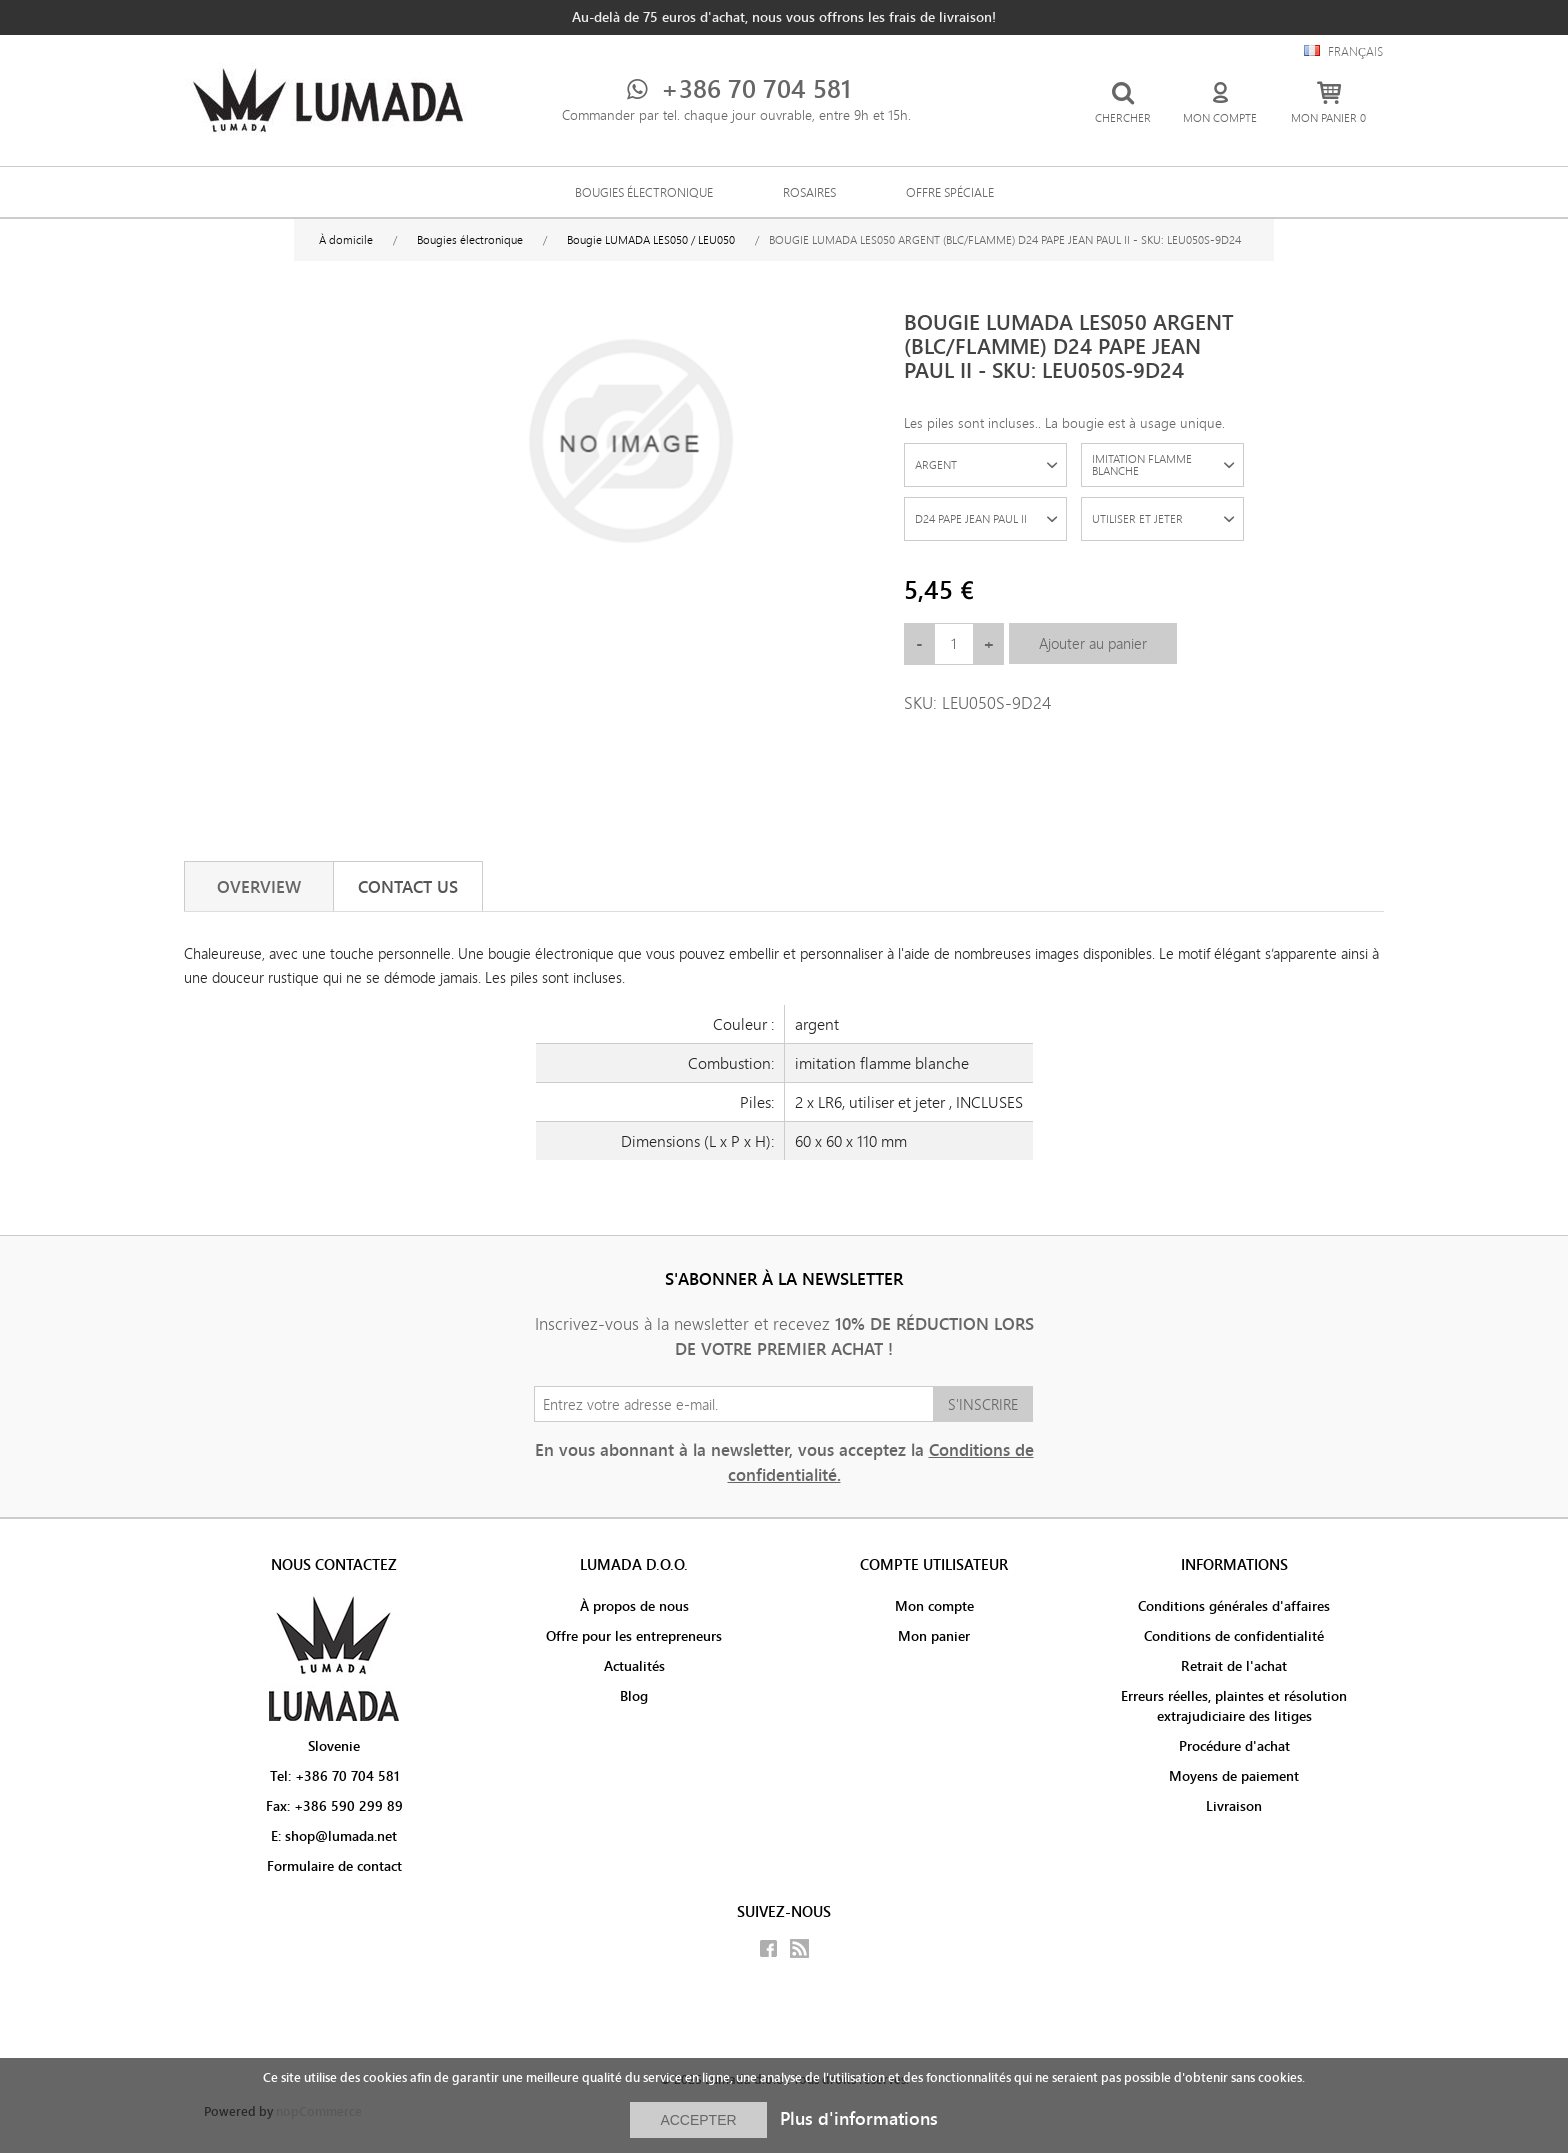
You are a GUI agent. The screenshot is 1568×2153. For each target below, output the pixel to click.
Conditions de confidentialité (1234, 1636)
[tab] (259, 886)
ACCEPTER (698, 2120)
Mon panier (934, 1636)
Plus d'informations (859, 2118)
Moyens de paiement (1234, 1776)
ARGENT (936, 464)
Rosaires (809, 192)
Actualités (634, 1666)
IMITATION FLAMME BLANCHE (1142, 464)
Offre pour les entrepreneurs (634, 1636)
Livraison (1234, 1806)
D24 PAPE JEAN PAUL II (971, 518)
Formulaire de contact (334, 1866)
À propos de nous (634, 1606)
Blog (634, 1696)
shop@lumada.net (341, 1836)
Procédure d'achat (1234, 1746)
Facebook (768, 1948)
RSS (799, 1948)
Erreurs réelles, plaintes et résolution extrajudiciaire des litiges (1234, 1706)
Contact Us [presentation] (408, 886)
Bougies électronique (644, 192)
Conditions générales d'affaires (1234, 1606)
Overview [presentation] (259, 886)
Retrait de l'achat (1234, 1666)
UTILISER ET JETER (1137, 518)
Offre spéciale (950, 192)
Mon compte (934, 1606)
